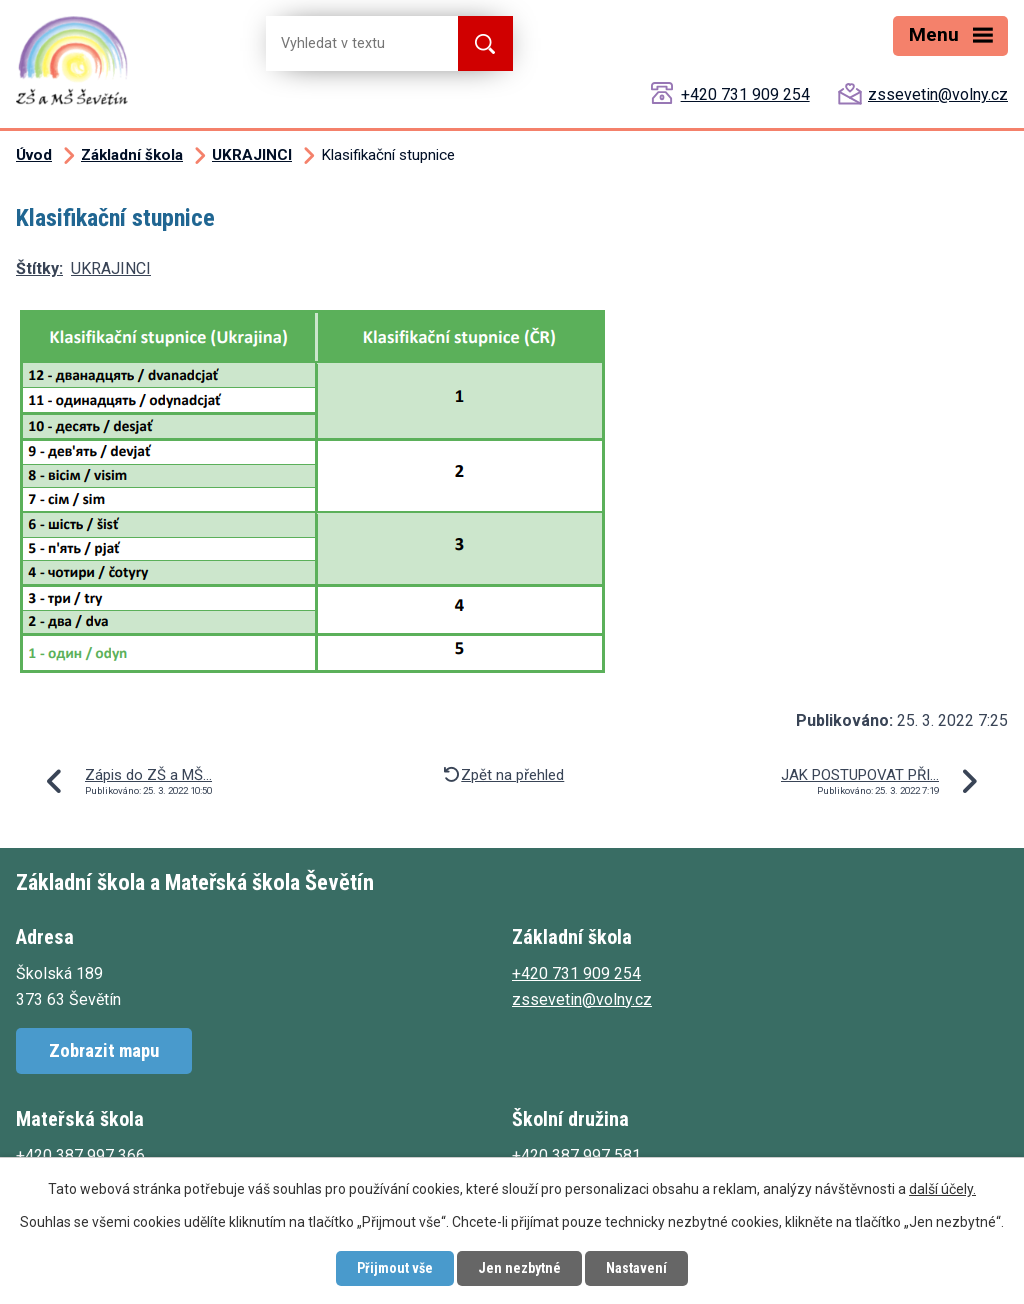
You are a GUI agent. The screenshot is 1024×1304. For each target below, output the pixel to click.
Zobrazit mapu (104, 1050)
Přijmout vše (395, 1268)
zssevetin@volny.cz (938, 94)
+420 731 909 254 (745, 94)
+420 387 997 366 (80, 1155)
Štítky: (39, 268)
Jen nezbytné (519, 1268)
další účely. (942, 1189)
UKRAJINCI (252, 155)
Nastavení (636, 1268)
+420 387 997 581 (576, 1155)
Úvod (34, 155)
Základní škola (132, 155)
